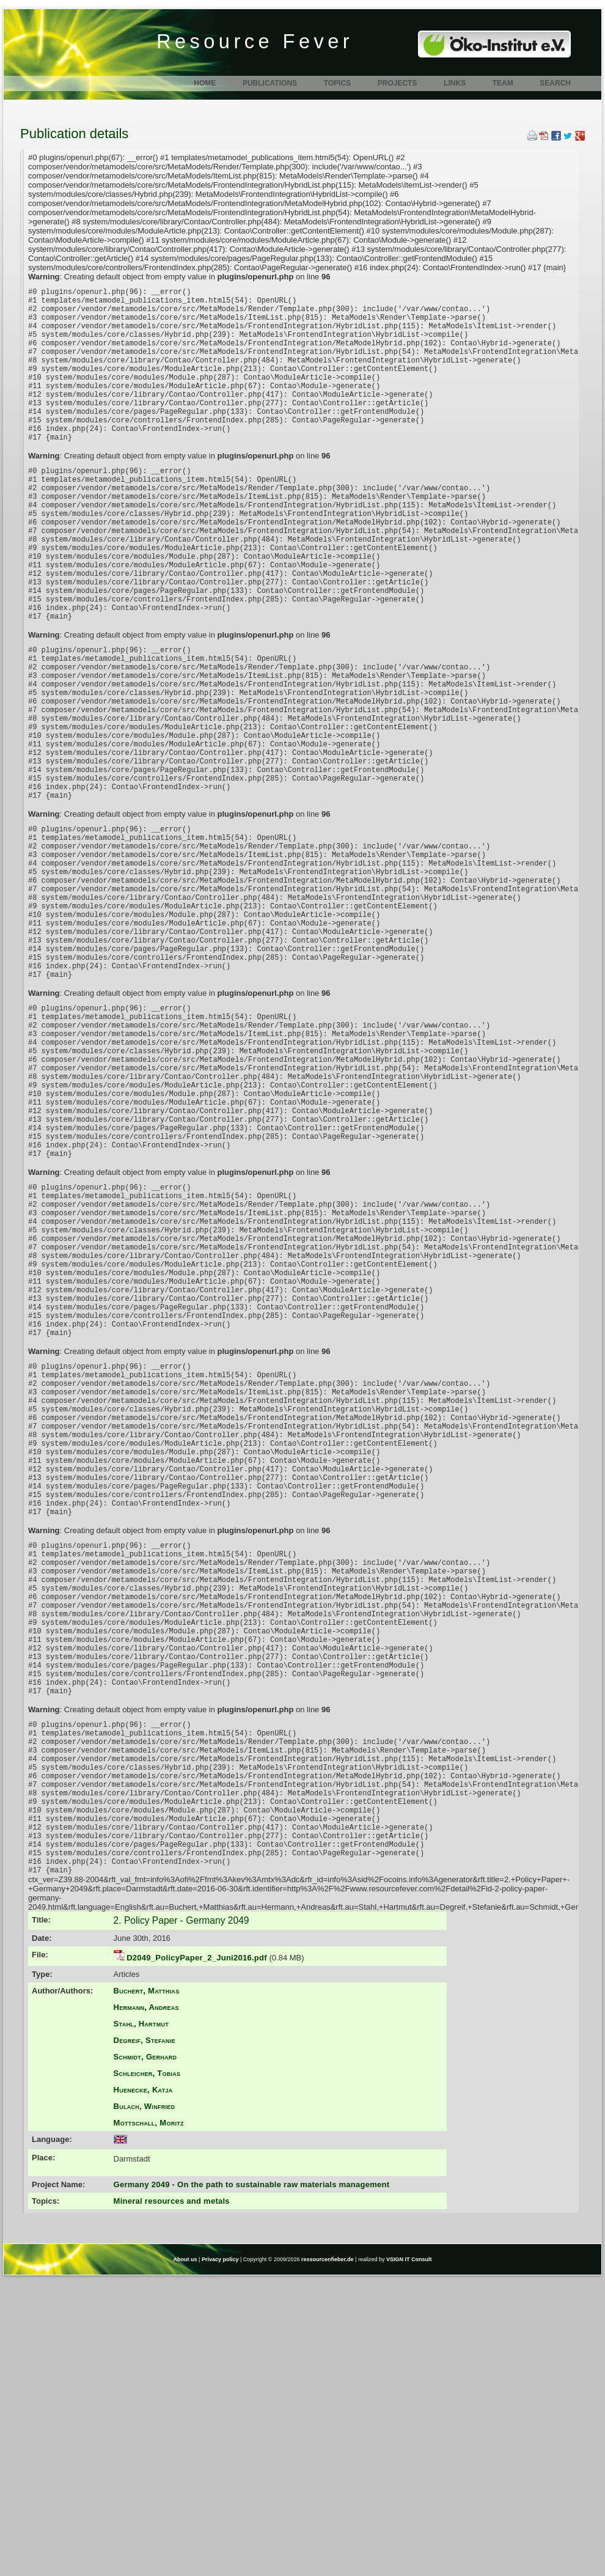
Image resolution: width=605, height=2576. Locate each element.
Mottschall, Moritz (149, 2419)
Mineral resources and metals (172, 2498)
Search (555, 83)
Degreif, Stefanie (144, 2337)
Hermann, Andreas (146, 2304)
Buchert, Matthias (147, 2287)
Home (205, 83)
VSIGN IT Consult (409, 2556)
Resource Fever (254, 42)
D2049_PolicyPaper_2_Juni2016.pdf (197, 2254)
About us (185, 2556)
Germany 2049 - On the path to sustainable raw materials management (252, 2481)
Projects (397, 83)
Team (503, 83)
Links (455, 83)
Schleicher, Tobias (147, 2370)
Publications (270, 83)
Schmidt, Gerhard (145, 2353)
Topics (337, 83)
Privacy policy (220, 2556)
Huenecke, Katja (143, 2386)
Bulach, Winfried (144, 2403)
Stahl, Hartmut (141, 2320)
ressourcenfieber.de (327, 2556)
